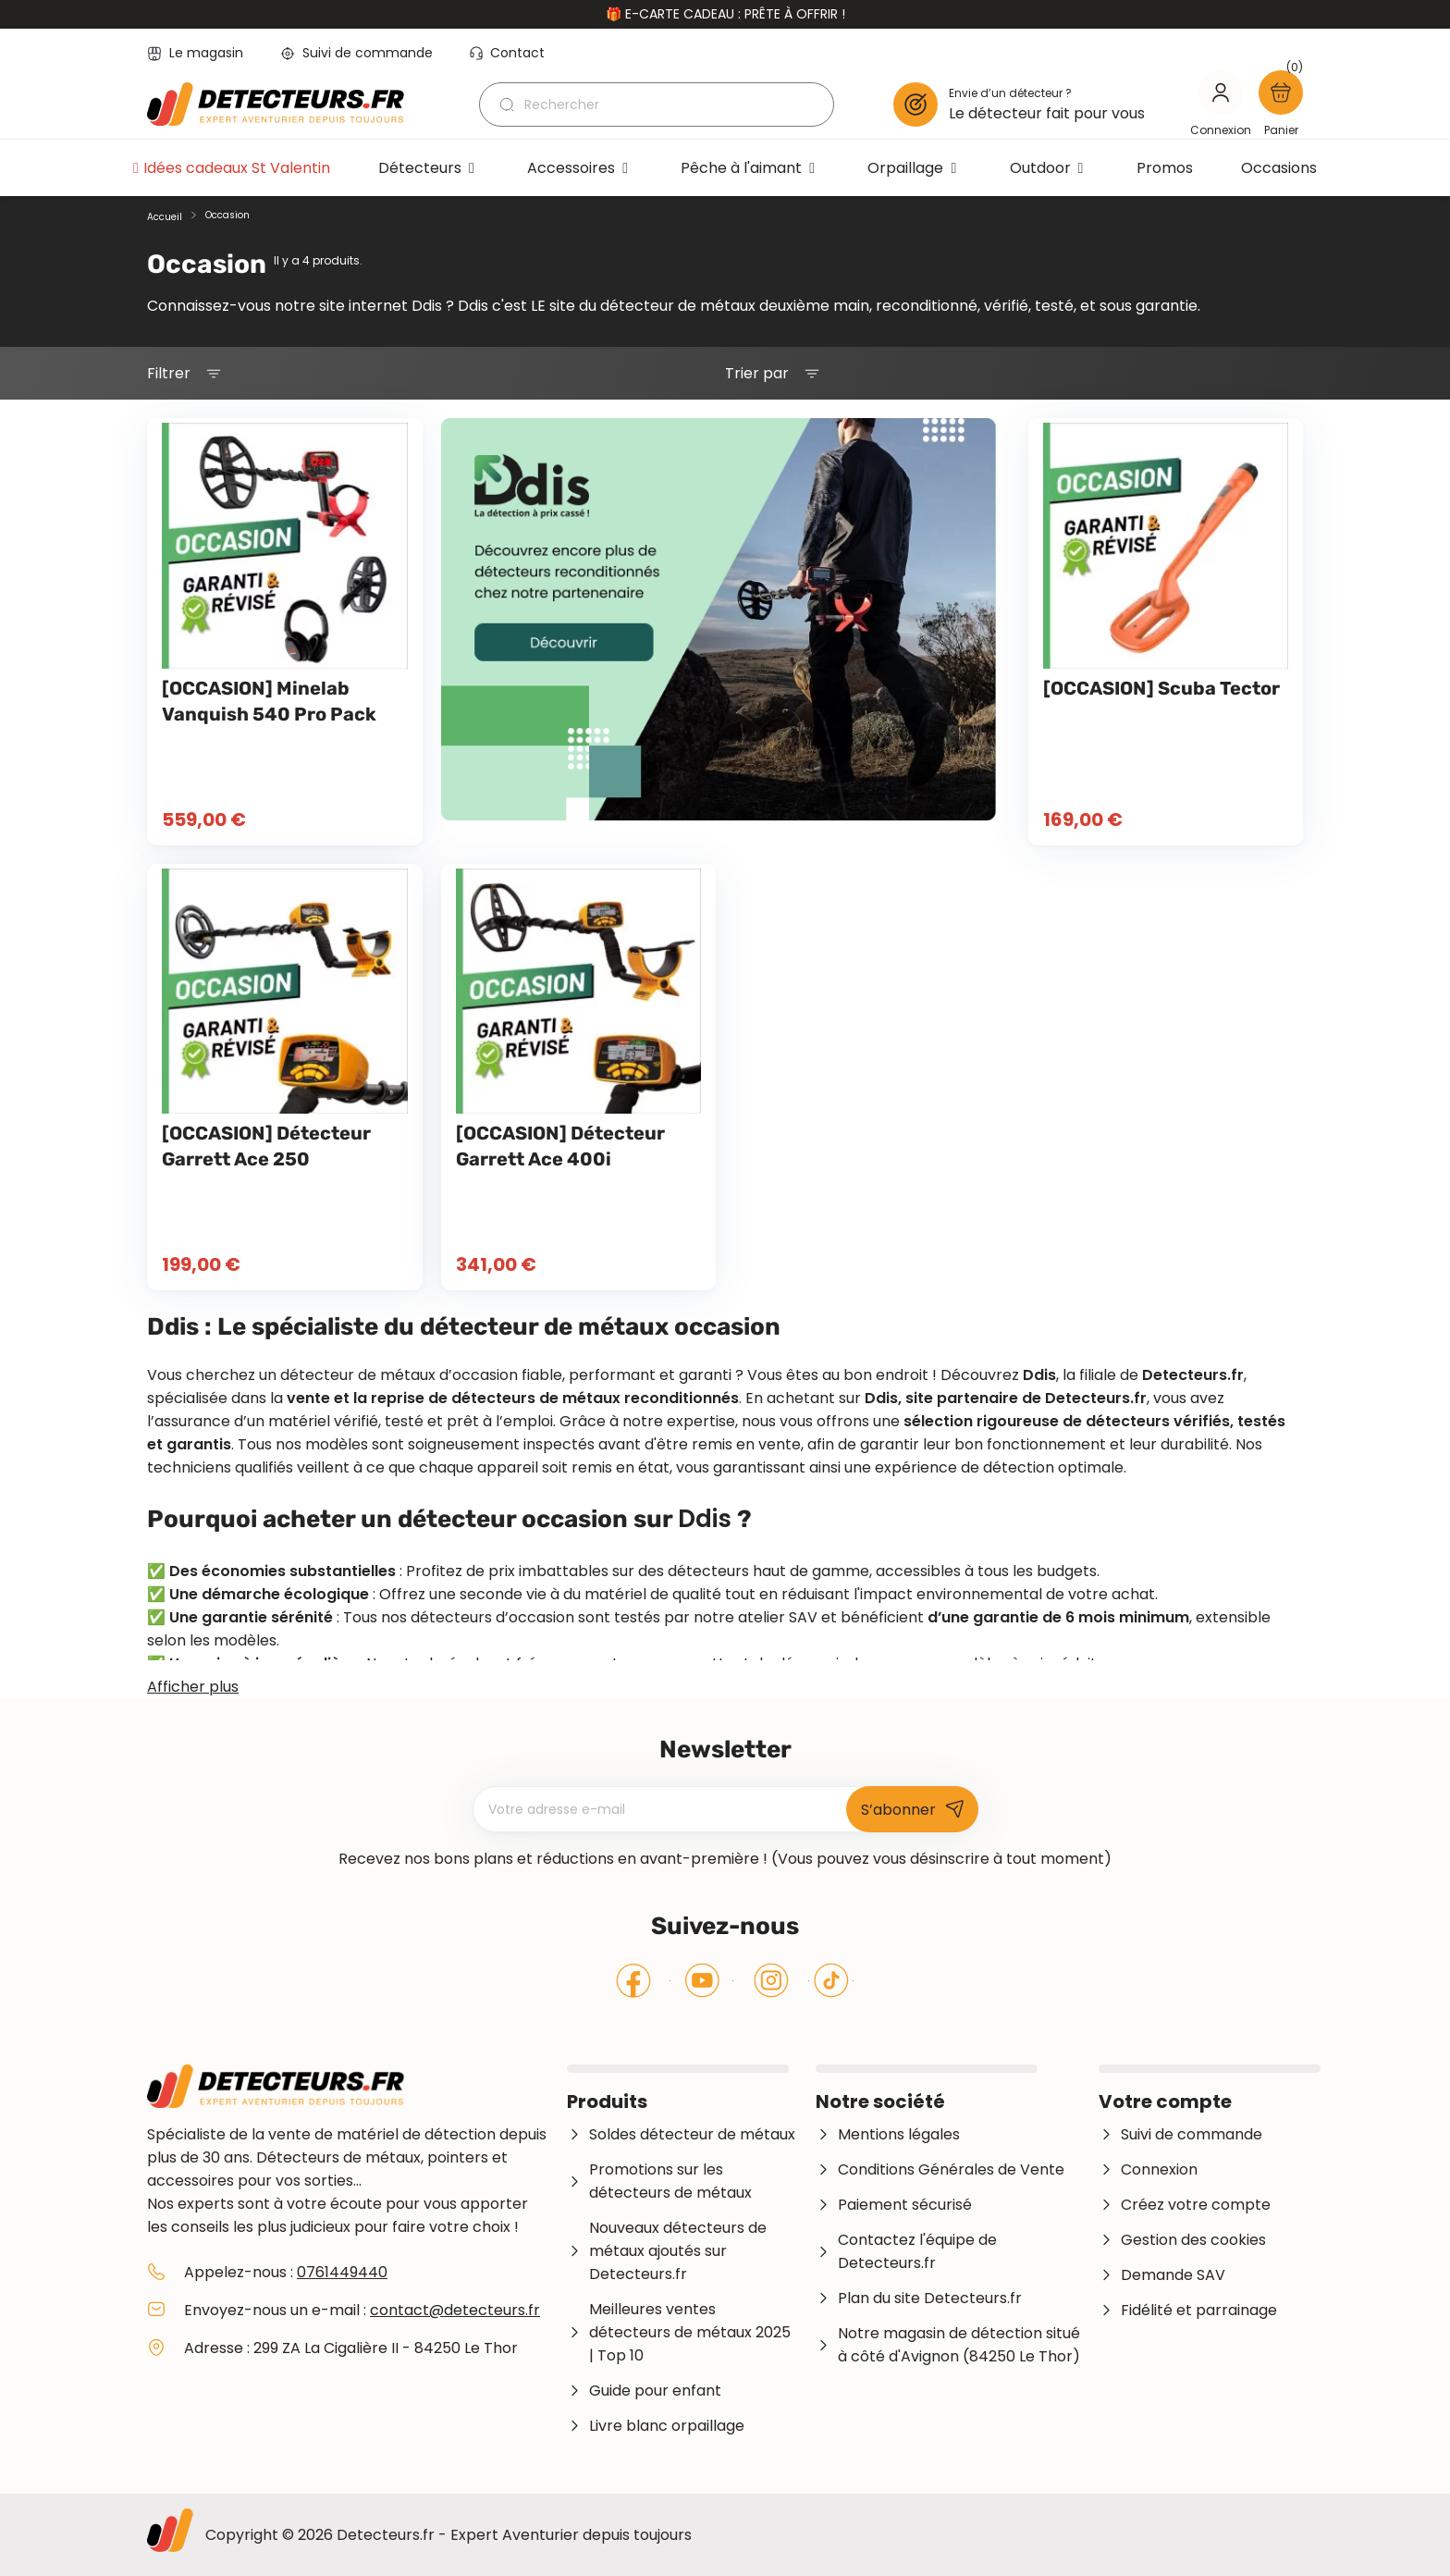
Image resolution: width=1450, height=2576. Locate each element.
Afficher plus (193, 1686)
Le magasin (195, 52)
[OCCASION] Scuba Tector (1161, 688)
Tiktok (831, 1980)
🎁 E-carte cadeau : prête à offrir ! (725, 14)
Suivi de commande (356, 52)
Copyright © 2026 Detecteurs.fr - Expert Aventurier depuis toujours (448, 2534)
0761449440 (342, 2272)
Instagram (771, 1980)
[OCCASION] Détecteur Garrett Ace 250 (266, 1146)
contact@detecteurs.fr (455, 2310)
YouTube (701, 1980)
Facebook (633, 1980)
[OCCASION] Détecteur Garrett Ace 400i (560, 1146)
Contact (507, 52)
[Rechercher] (656, 104)
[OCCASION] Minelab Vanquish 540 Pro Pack (269, 701)
